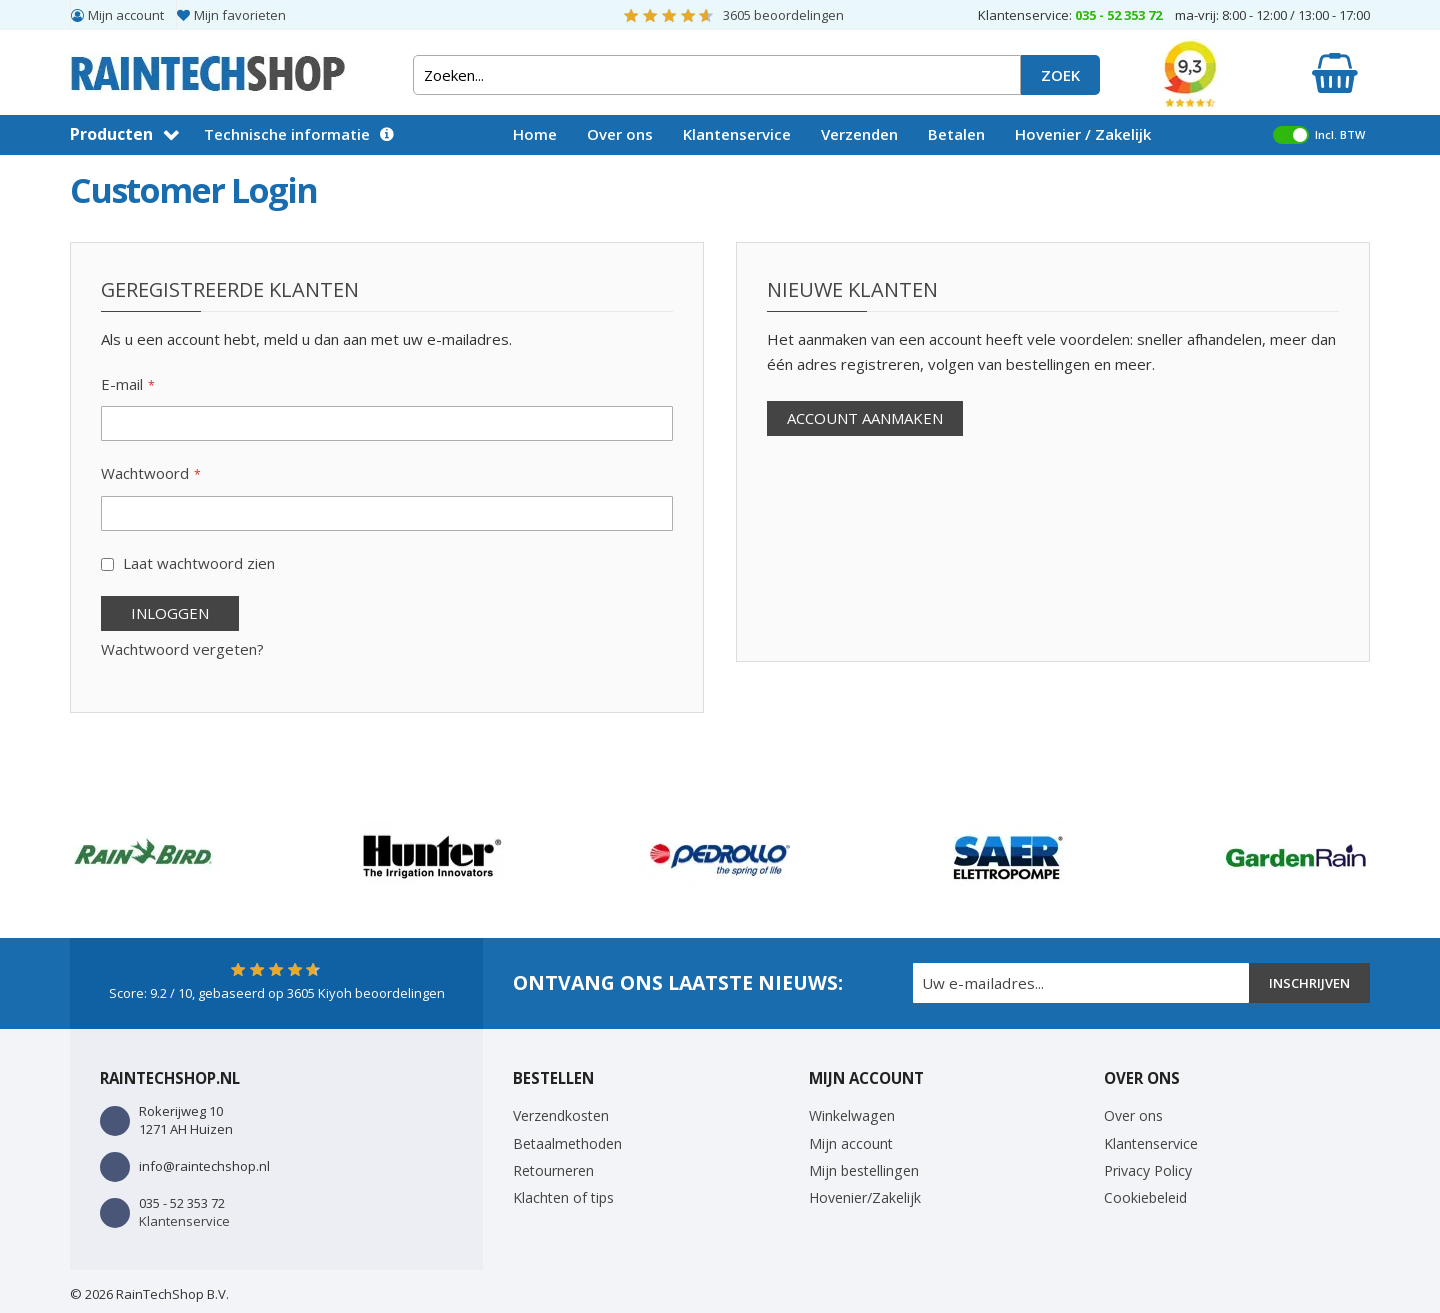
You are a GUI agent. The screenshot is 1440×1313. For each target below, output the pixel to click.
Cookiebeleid (1145, 1197)
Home (535, 134)
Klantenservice (737, 134)
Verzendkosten (561, 1115)
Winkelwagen (852, 1115)
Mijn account (126, 15)
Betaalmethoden (567, 1143)
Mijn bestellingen (864, 1170)
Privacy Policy (1148, 1170)
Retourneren (553, 1170)
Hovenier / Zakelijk (1083, 134)
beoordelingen (783, 15)
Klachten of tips (563, 1197)
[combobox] (717, 75)
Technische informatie (287, 134)
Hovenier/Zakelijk (865, 1197)
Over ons (620, 134)
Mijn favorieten (240, 15)
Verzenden (859, 134)
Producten (111, 134)
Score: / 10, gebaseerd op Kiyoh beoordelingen (277, 993)
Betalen (956, 134)
